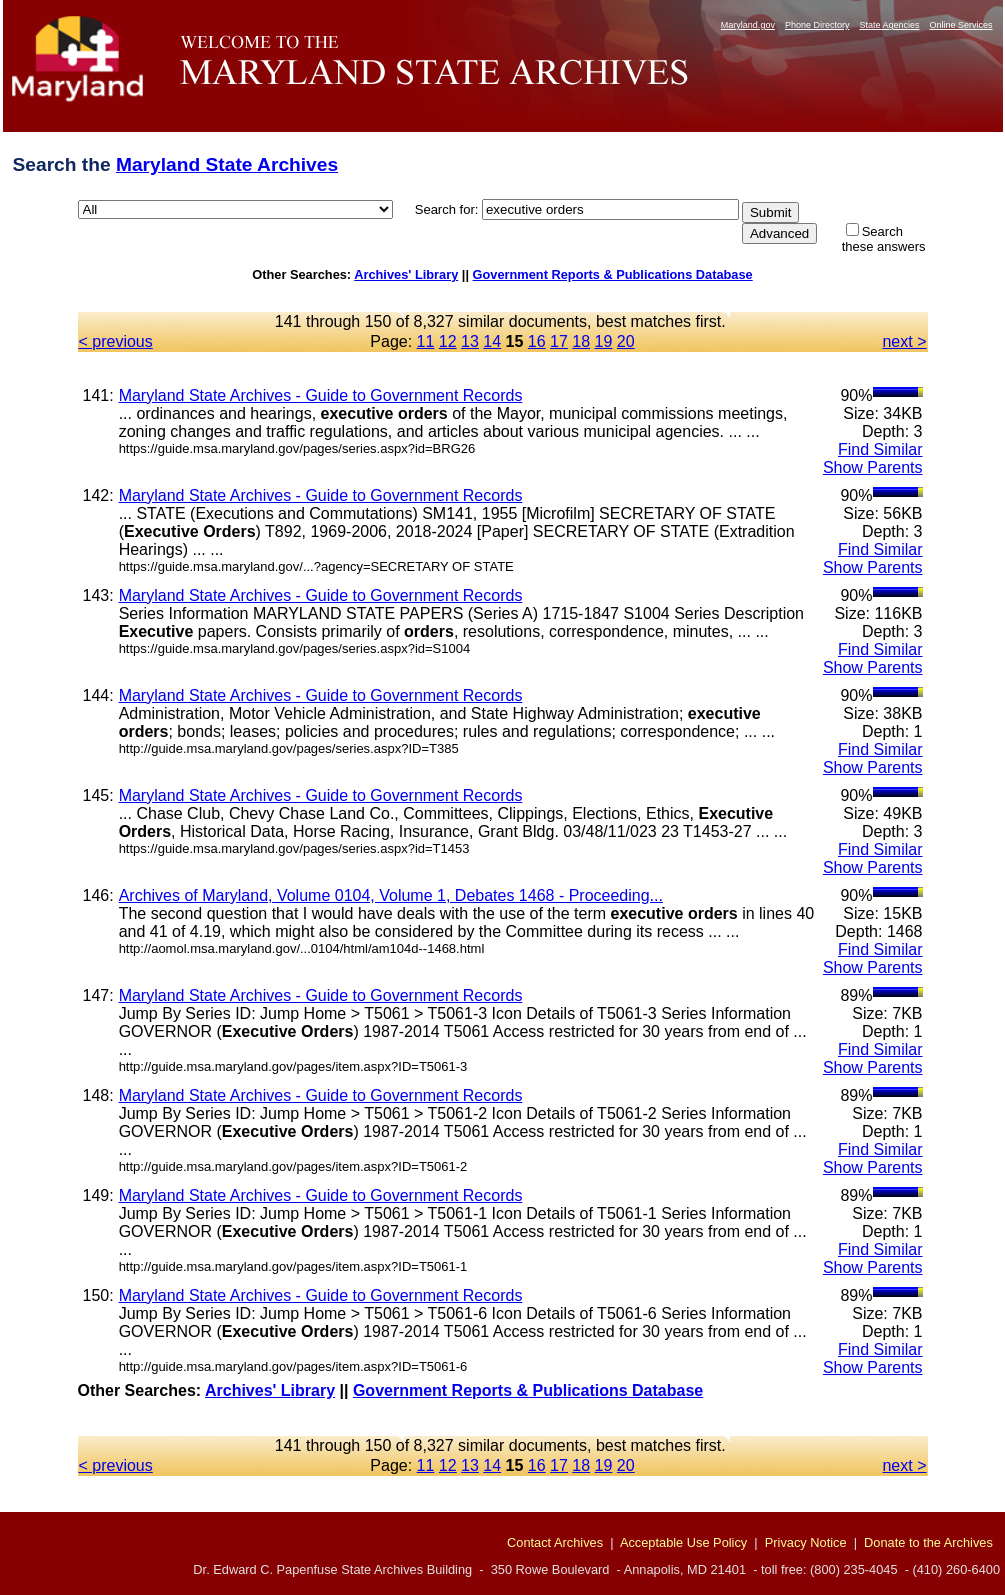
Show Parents (873, 467)
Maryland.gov (748, 25)
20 (626, 341)
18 (581, 341)
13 (470, 341)
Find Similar (880, 449)
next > (904, 341)
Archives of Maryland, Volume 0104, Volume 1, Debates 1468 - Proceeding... (391, 895)
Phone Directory (817, 25)
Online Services (960, 25)
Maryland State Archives (227, 164)
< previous (116, 341)
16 (537, 341)
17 (559, 341)
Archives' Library (406, 274)
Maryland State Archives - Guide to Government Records (321, 395)
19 (604, 341)
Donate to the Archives (928, 1542)
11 (426, 341)
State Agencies (889, 25)
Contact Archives (555, 1542)
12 (448, 341)
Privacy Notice (806, 1542)
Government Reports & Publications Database (613, 274)
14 (492, 341)
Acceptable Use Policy (683, 1542)
